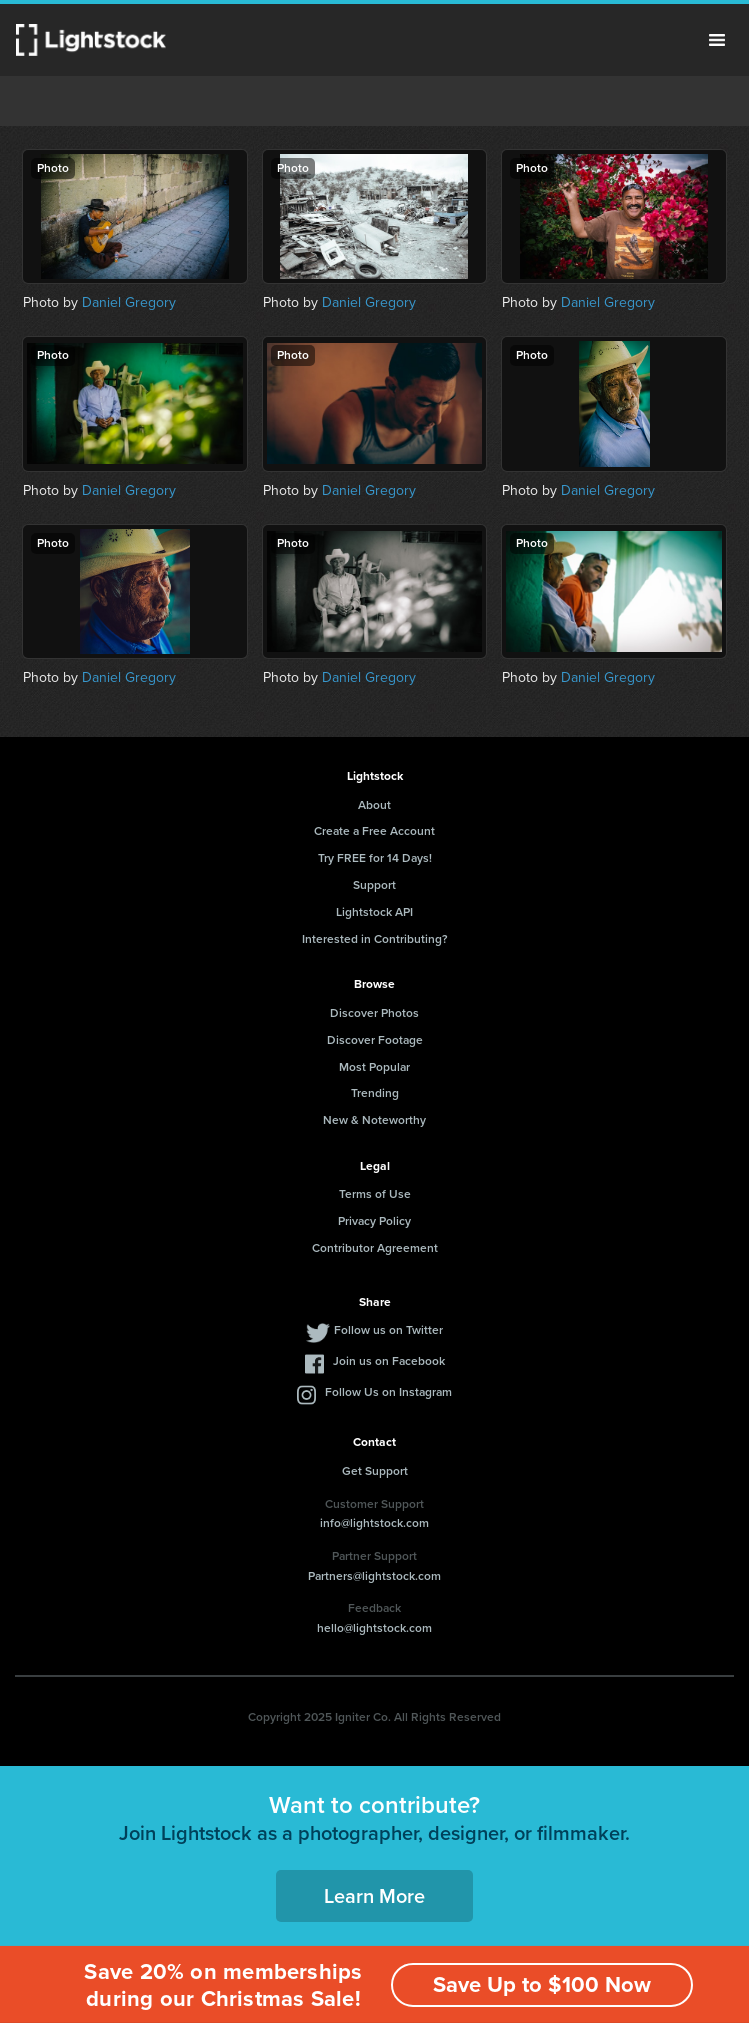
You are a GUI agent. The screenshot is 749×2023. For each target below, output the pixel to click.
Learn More (374, 1896)
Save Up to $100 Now (542, 1984)
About (374, 805)
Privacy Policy (374, 1221)
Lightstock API (374, 912)
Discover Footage (375, 1040)
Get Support (375, 1471)
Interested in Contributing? (375, 939)
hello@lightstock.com (374, 1628)
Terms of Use (375, 1194)
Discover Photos (374, 1013)
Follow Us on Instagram (388, 1392)
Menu (717, 40)
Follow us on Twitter (388, 1330)
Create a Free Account (374, 831)
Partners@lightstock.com (374, 1576)
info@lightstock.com (374, 1523)
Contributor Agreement (375, 1248)
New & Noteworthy (374, 1120)
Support (374, 885)
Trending (375, 1093)
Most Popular (374, 1067)
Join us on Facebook (389, 1361)
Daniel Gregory (129, 302)
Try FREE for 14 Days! (375, 858)
